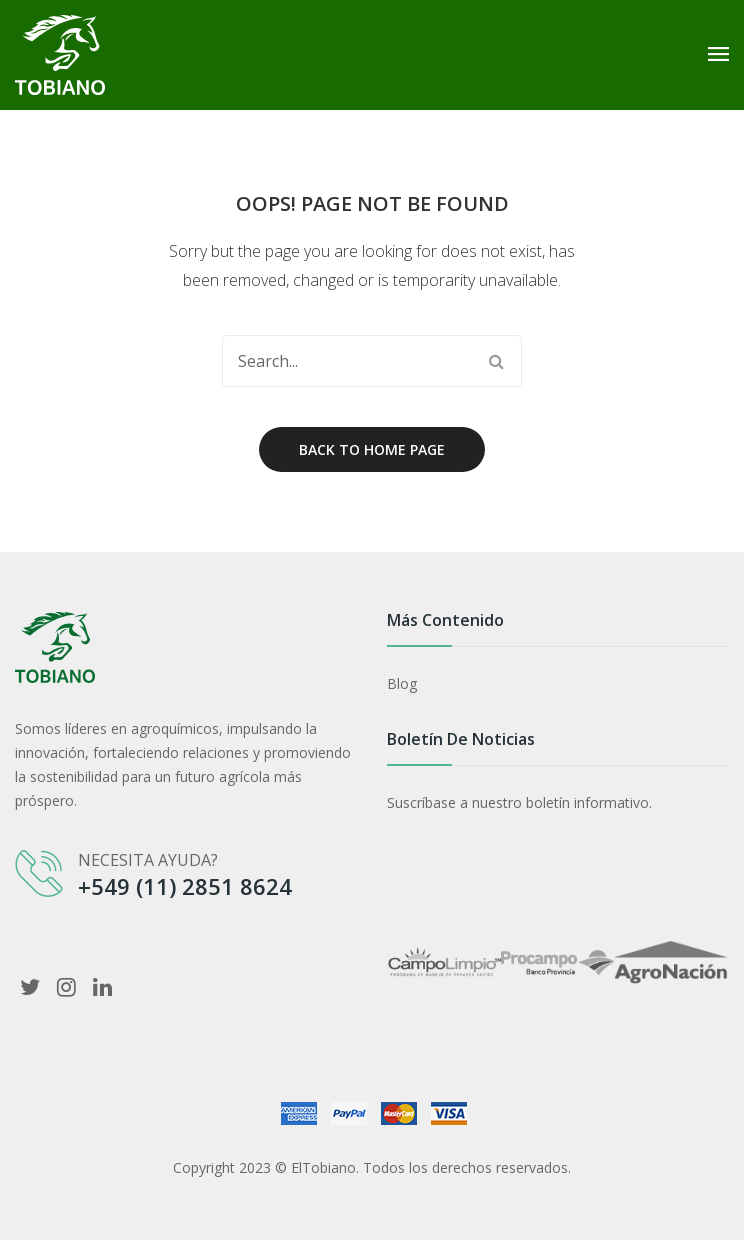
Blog (402, 683)
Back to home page (372, 449)
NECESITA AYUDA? (148, 860)
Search (496, 361)
